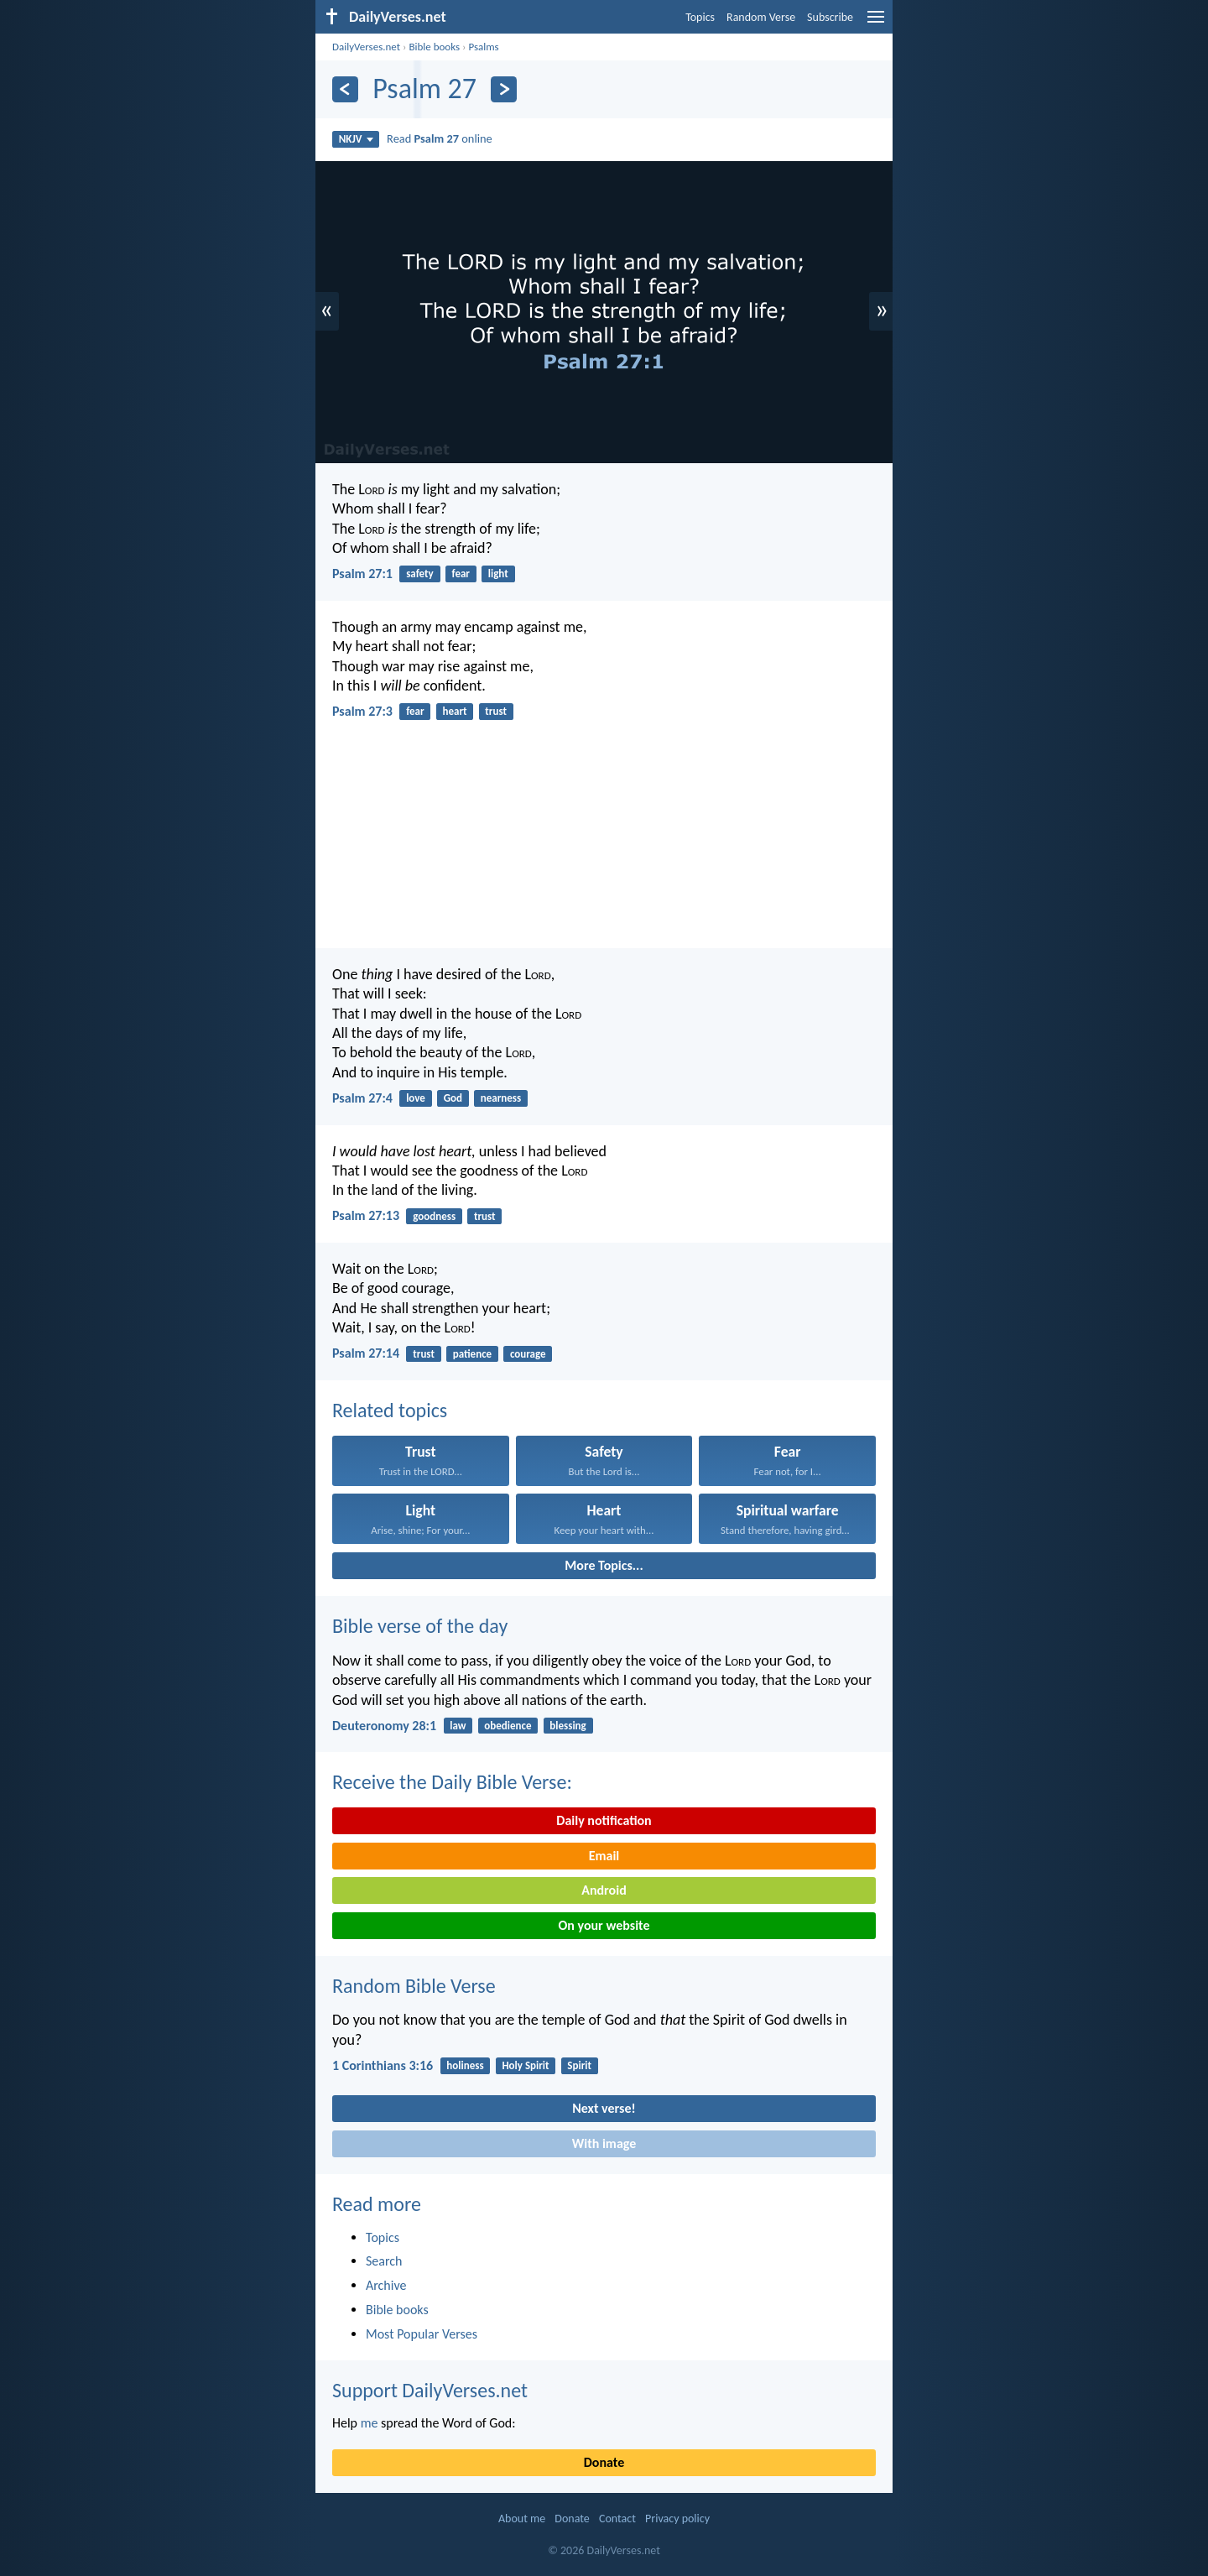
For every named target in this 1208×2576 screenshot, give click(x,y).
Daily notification (603, 1820)
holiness (464, 2065)
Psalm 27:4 (362, 1098)
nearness (501, 1098)
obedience (507, 1725)
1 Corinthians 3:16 (382, 2065)
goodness (434, 1216)
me (369, 2423)
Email (604, 1856)
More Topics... (604, 1565)
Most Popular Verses (421, 2334)
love (415, 1098)
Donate (604, 2462)
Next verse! (603, 2108)
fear (461, 573)
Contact (617, 2518)
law (458, 1725)
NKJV (356, 139)
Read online (439, 138)
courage (528, 1354)
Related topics (389, 1410)
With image (604, 2143)
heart (454, 711)
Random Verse (760, 17)
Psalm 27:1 (362, 573)
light (498, 573)
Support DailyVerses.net (430, 2390)
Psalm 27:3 (362, 711)
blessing (567, 1725)
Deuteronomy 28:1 (384, 1726)
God (453, 1098)
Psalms (483, 46)
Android (603, 1890)
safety (420, 573)
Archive (386, 2285)
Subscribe (830, 17)
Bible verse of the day (420, 1626)
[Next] (504, 89)
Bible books (434, 46)
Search (384, 2261)
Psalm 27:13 (365, 1215)
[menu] (876, 23)
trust (496, 711)
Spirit (579, 2065)
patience (472, 1354)
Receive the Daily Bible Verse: (452, 1782)
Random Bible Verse (414, 1986)
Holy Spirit (525, 2065)
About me (521, 2518)
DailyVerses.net (366, 46)
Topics (700, 17)
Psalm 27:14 (365, 1353)
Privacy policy (677, 2518)
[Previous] (345, 89)
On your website (604, 1925)
